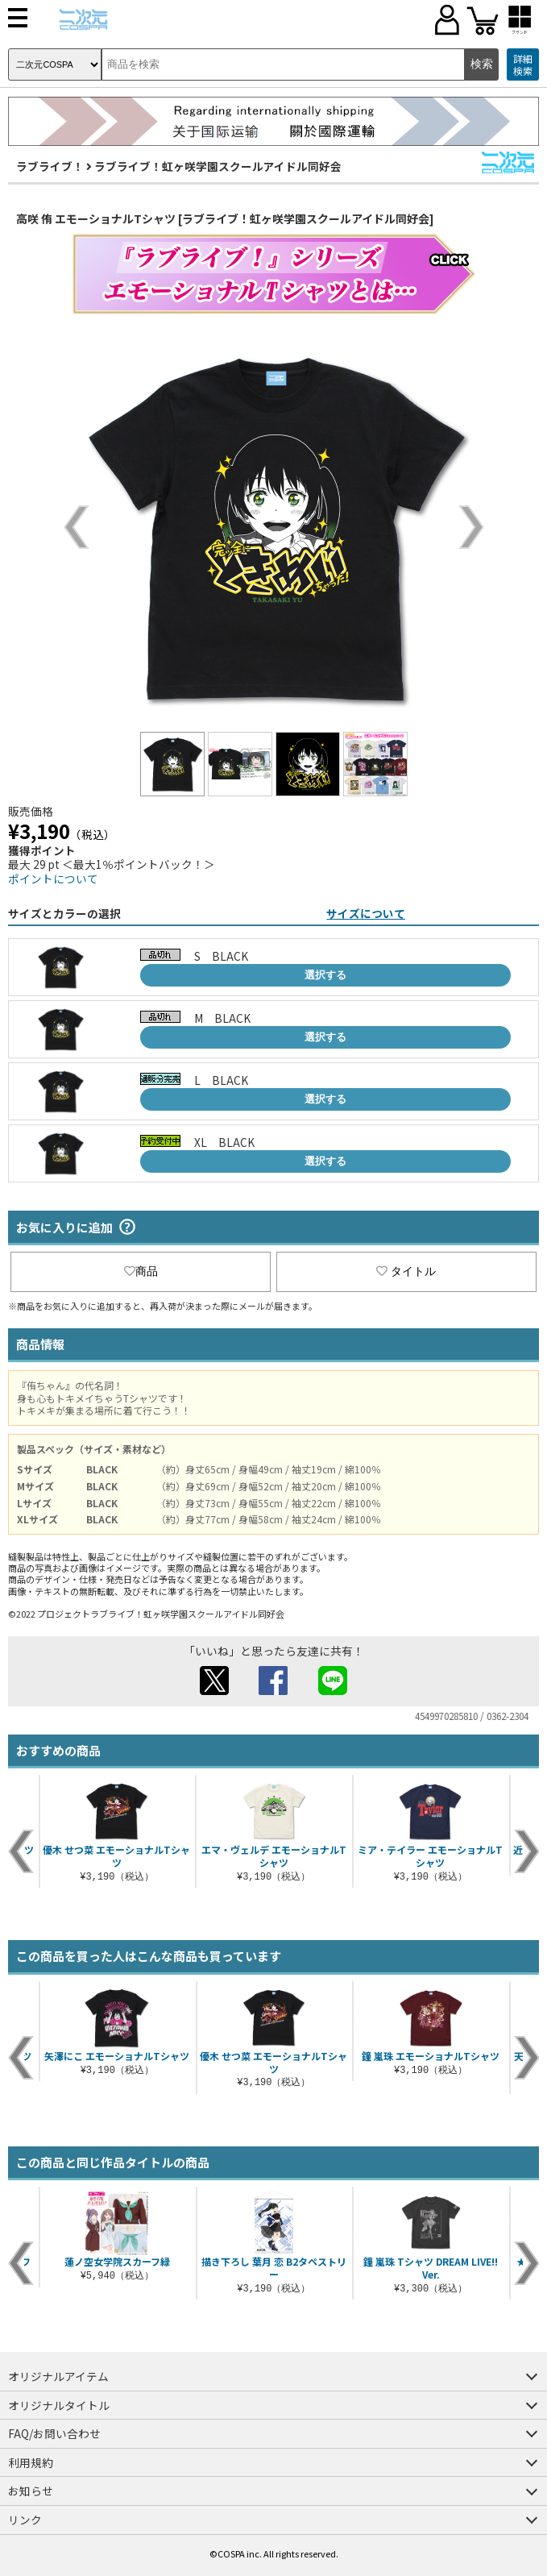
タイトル (406, 1271)
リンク (25, 2520)
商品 (141, 1271)
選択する (325, 975)
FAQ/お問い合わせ (54, 2433)
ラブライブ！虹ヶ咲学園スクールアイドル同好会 (218, 166)
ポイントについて (53, 878)
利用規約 (30, 2462)
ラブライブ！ (50, 166)
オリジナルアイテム (58, 2376)
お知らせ (30, 2491)
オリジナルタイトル (59, 2405)
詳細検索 (522, 65)
